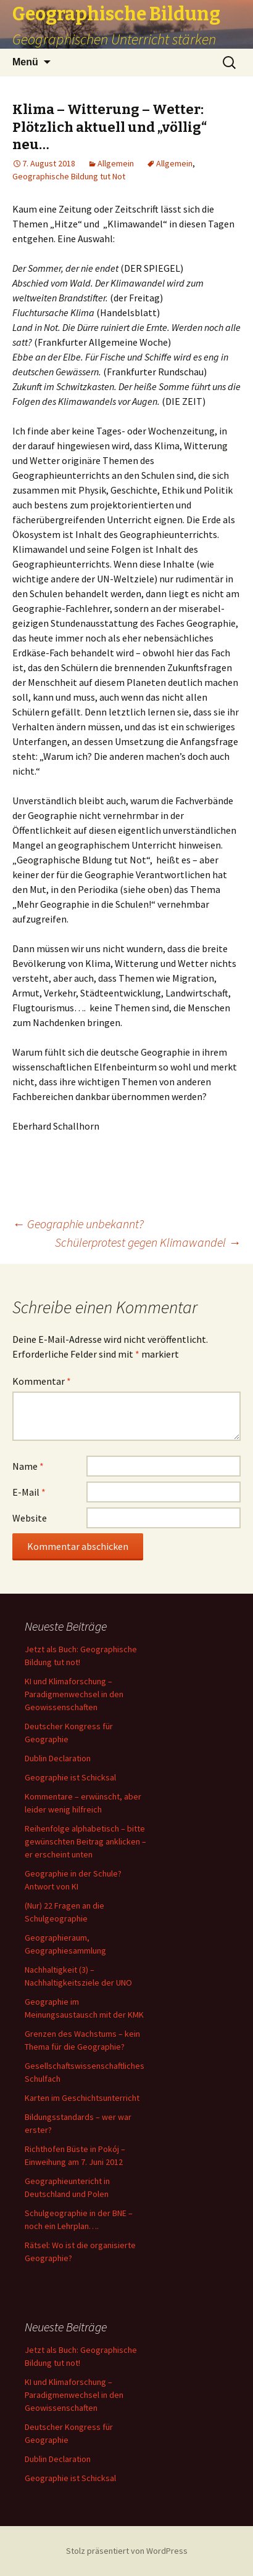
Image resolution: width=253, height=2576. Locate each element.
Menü (25, 62)
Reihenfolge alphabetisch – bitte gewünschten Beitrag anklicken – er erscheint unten (85, 1841)
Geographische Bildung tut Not (68, 176)
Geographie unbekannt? (78, 1223)
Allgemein (115, 163)
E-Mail (29, 1492)
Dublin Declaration (58, 1758)
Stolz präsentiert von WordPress (127, 2550)
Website (29, 1518)
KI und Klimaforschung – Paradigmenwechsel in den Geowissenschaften (74, 1694)
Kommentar (41, 1381)
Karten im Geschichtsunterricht (82, 2097)
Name (28, 1466)
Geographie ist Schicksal (70, 1777)
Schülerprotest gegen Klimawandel (148, 1242)
